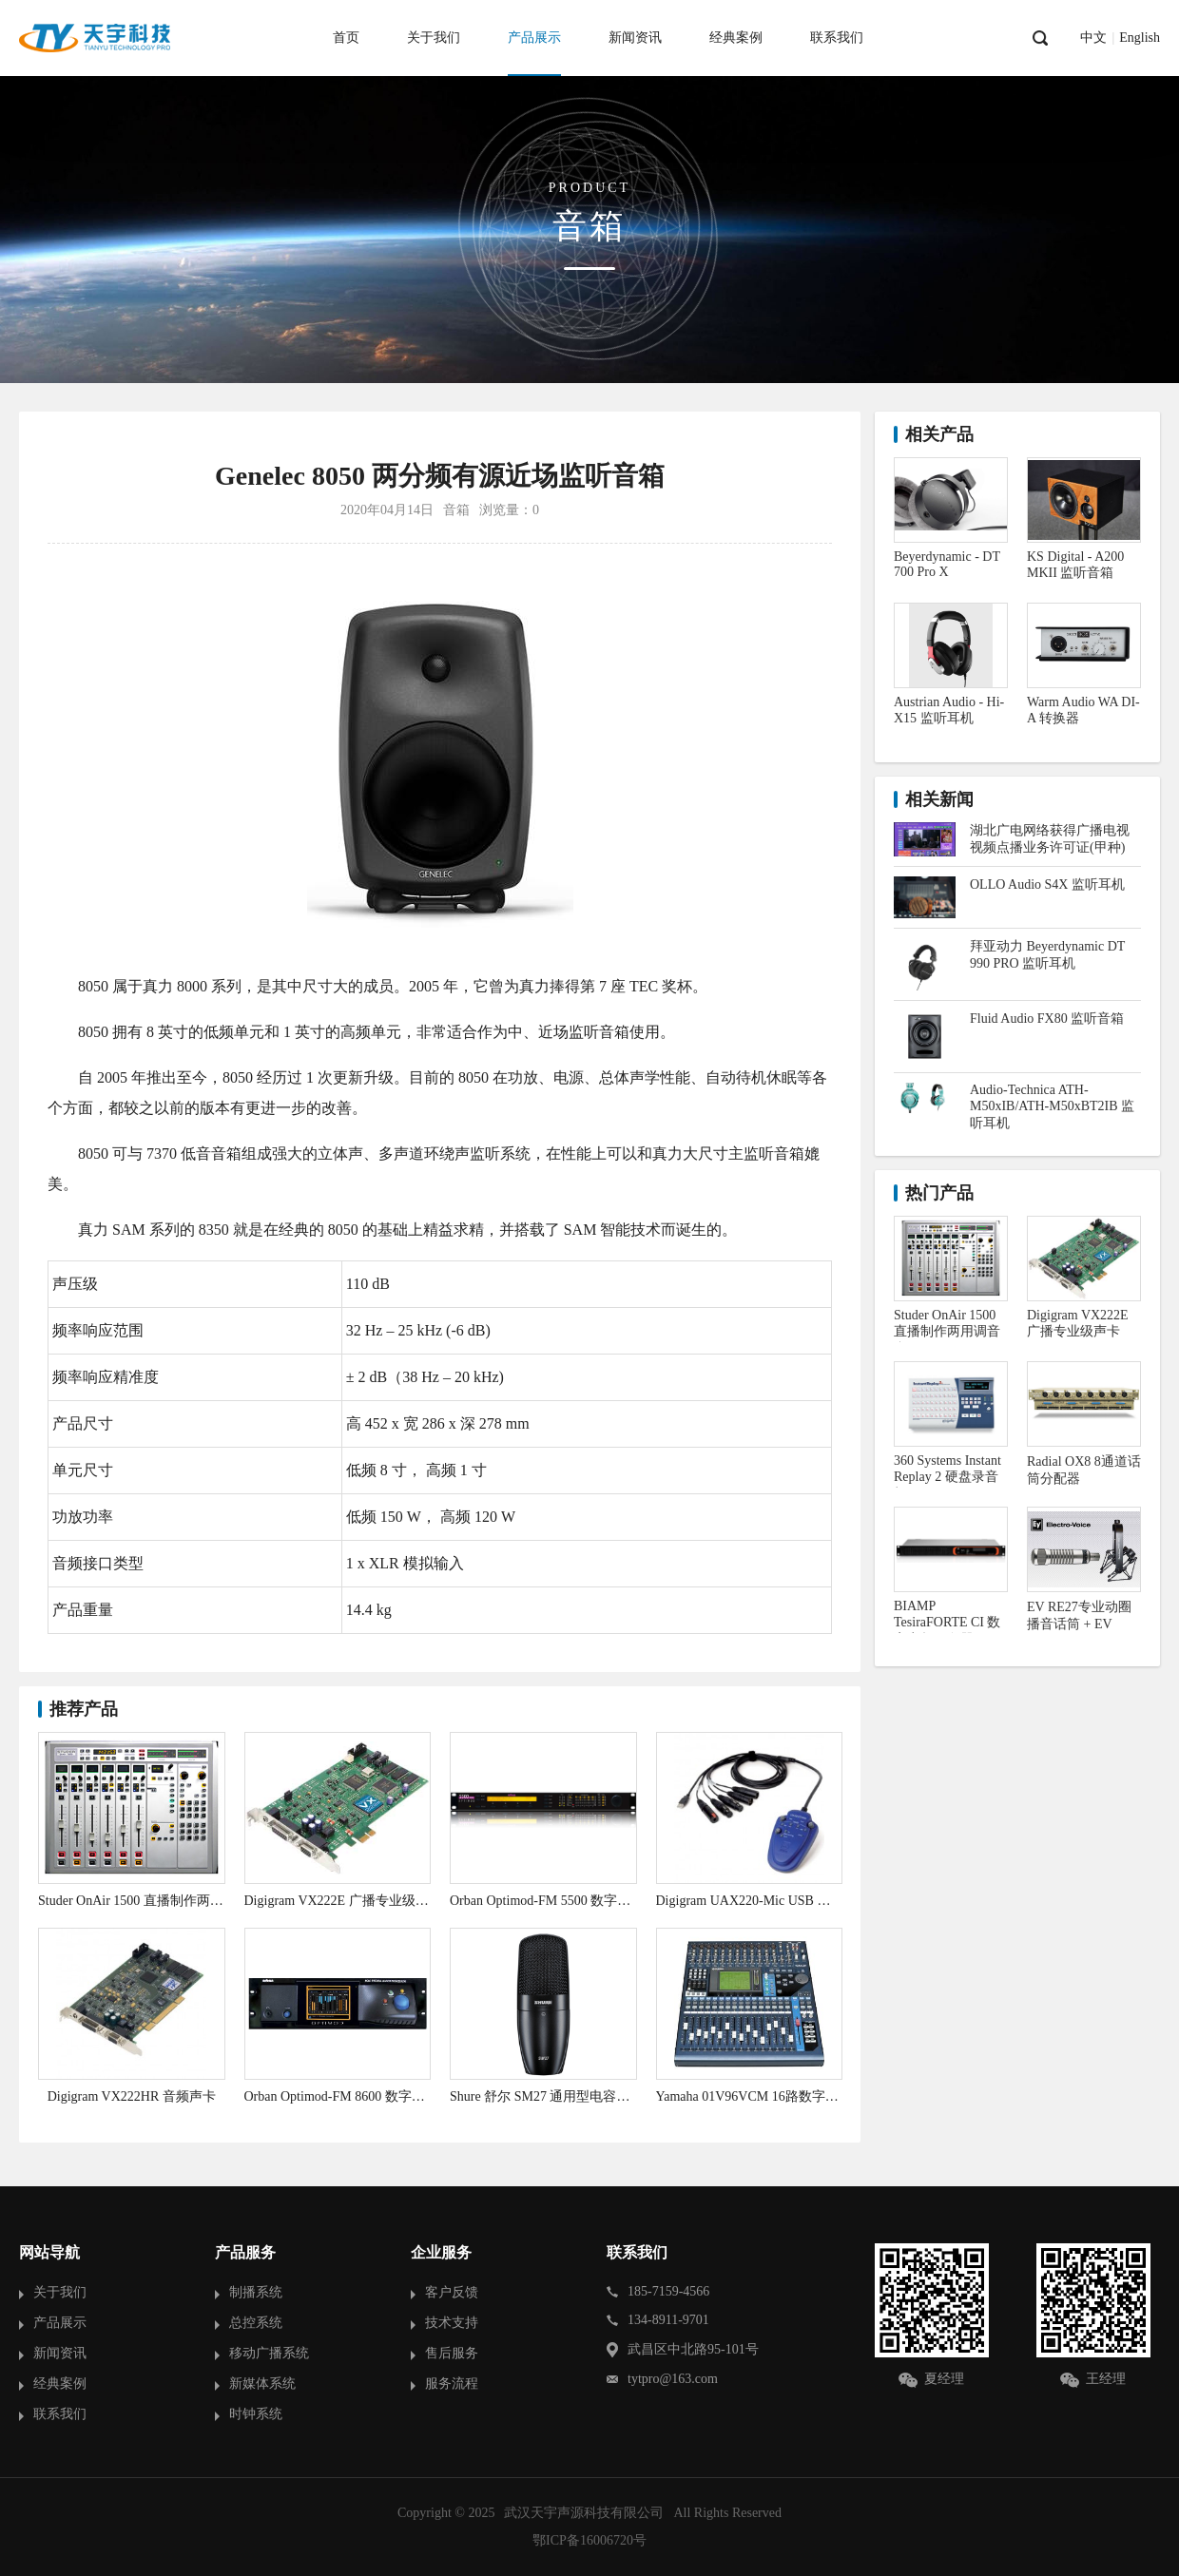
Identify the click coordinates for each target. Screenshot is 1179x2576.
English (1139, 38)
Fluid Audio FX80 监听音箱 (1047, 1018)
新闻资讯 (635, 37)
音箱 (456, 510)
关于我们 (433, 37)
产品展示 (534, 37)
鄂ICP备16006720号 (589, 2540)
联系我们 (836, 37)
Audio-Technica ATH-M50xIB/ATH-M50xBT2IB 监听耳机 (1052, 1106)
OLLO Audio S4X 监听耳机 (1047, 884)
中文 (1093, 38)
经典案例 (736, 37)
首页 (346, 37)
